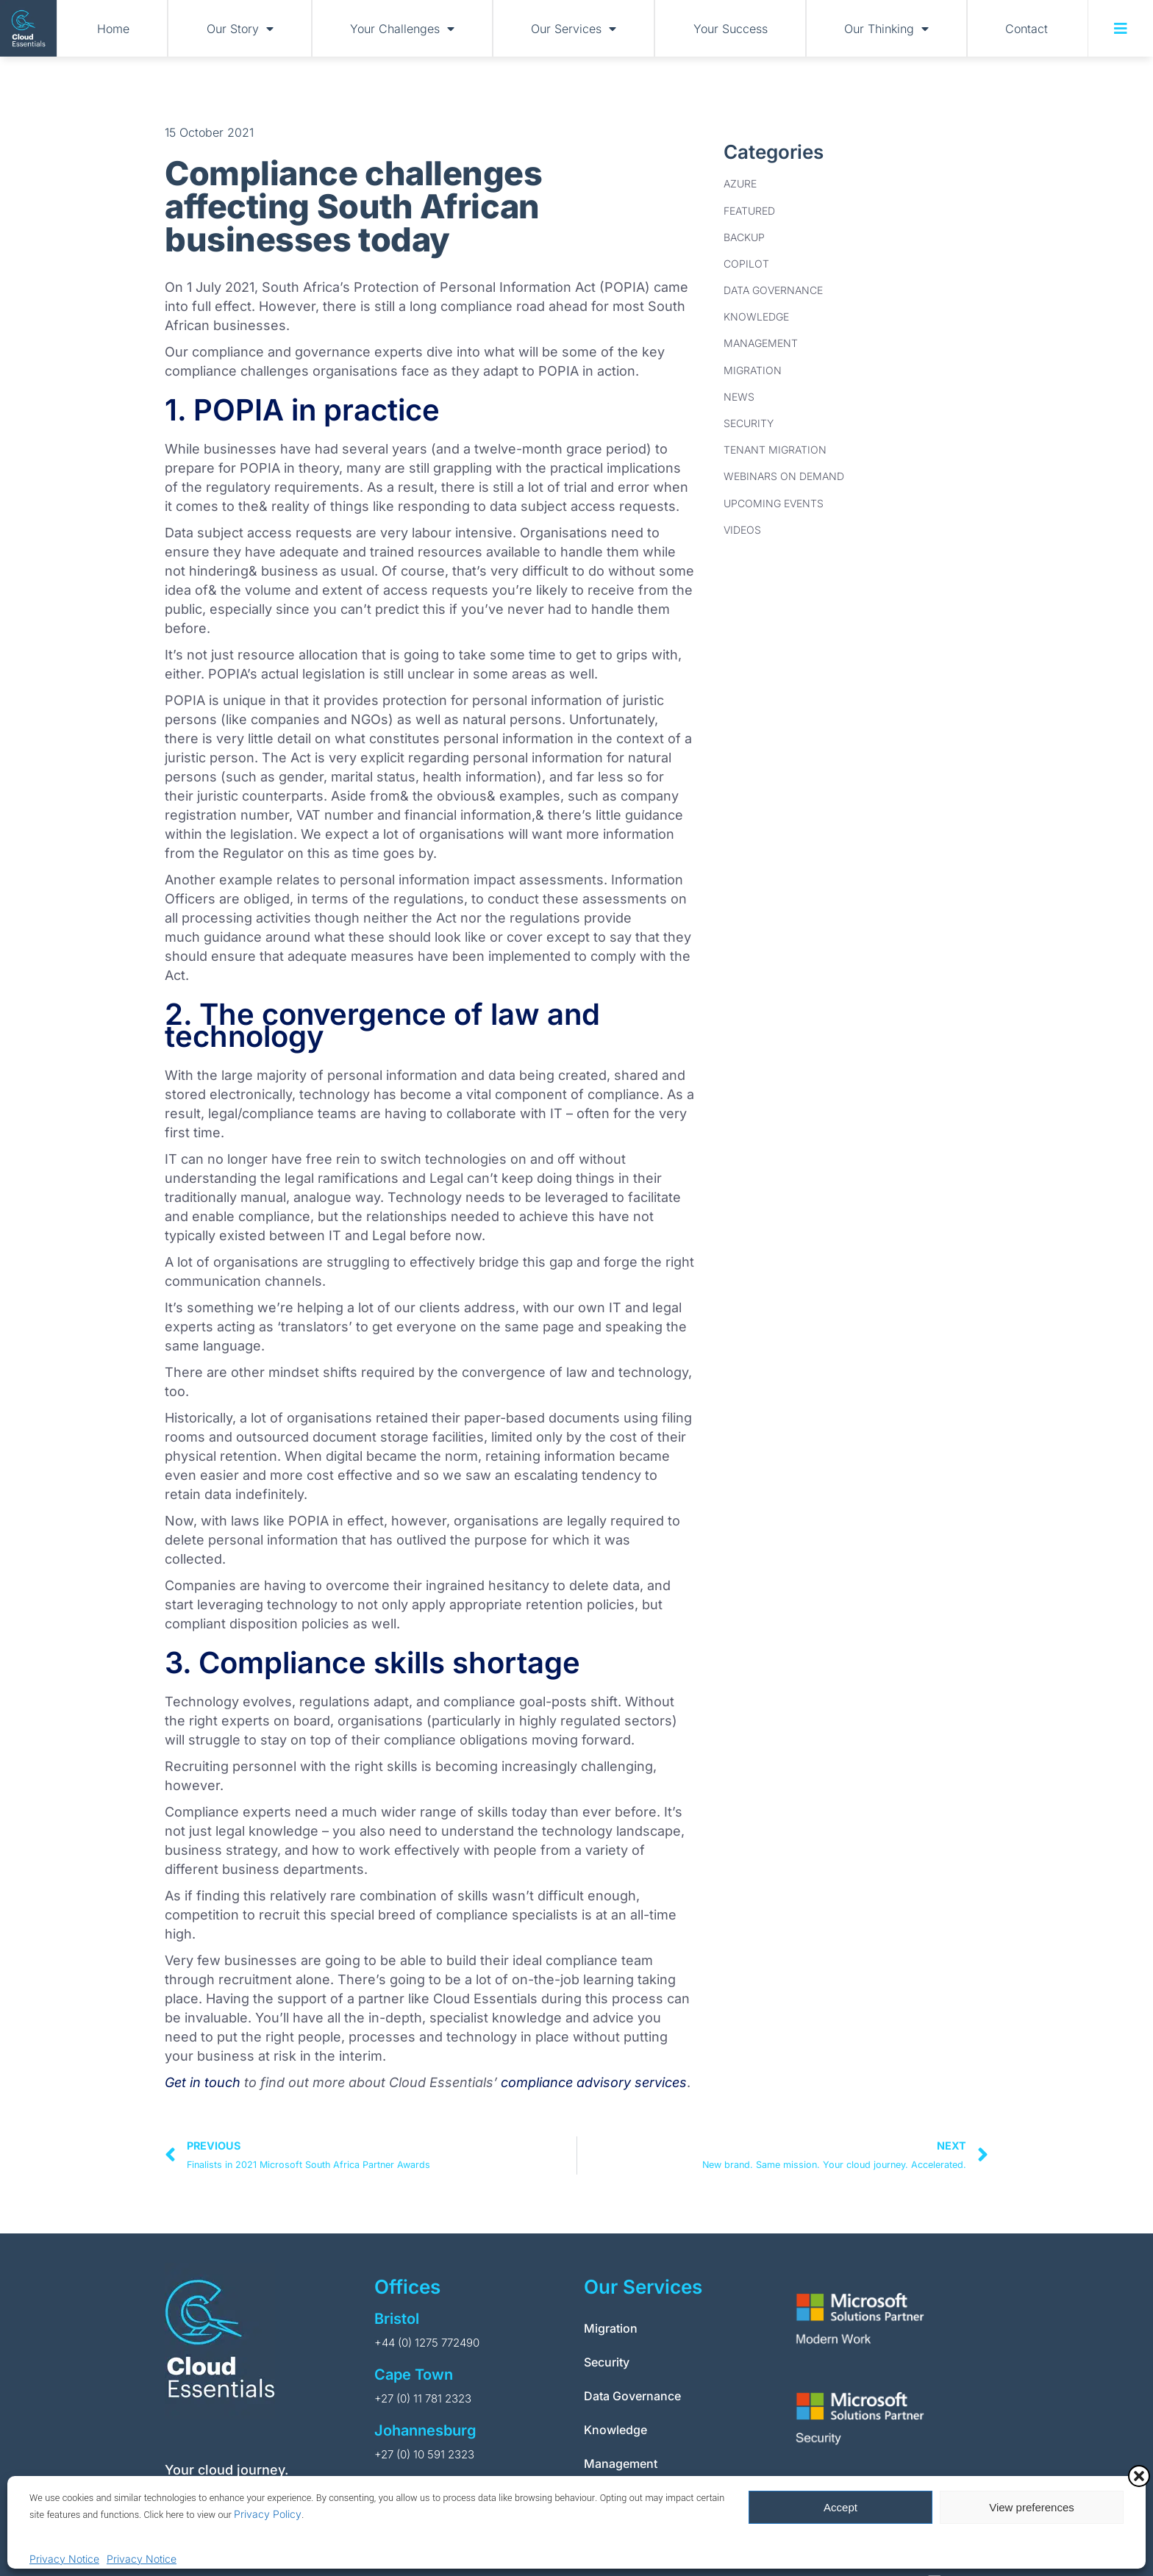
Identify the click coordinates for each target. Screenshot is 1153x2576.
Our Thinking (886, 28)
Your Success (730, 28)
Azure (740, 183)
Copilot (746, 263)
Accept (840, 2507)
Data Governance (773, 290)
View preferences (1031, 2507)
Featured (749, 210)
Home (113, 28)
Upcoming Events (774, 503)
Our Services (573, 28)
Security (749, 423)
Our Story (240, 28)
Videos (742, 529)
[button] (1139, 2476)
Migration (753, 370)
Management (761, 343)
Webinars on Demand (784, 476)
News (739, 396)
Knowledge (756, 316)
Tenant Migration (775, 449)
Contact (1026, 28)
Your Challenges (402, 28)
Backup (744, 237)
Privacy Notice (64, 2558)
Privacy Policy (267, 2514)
